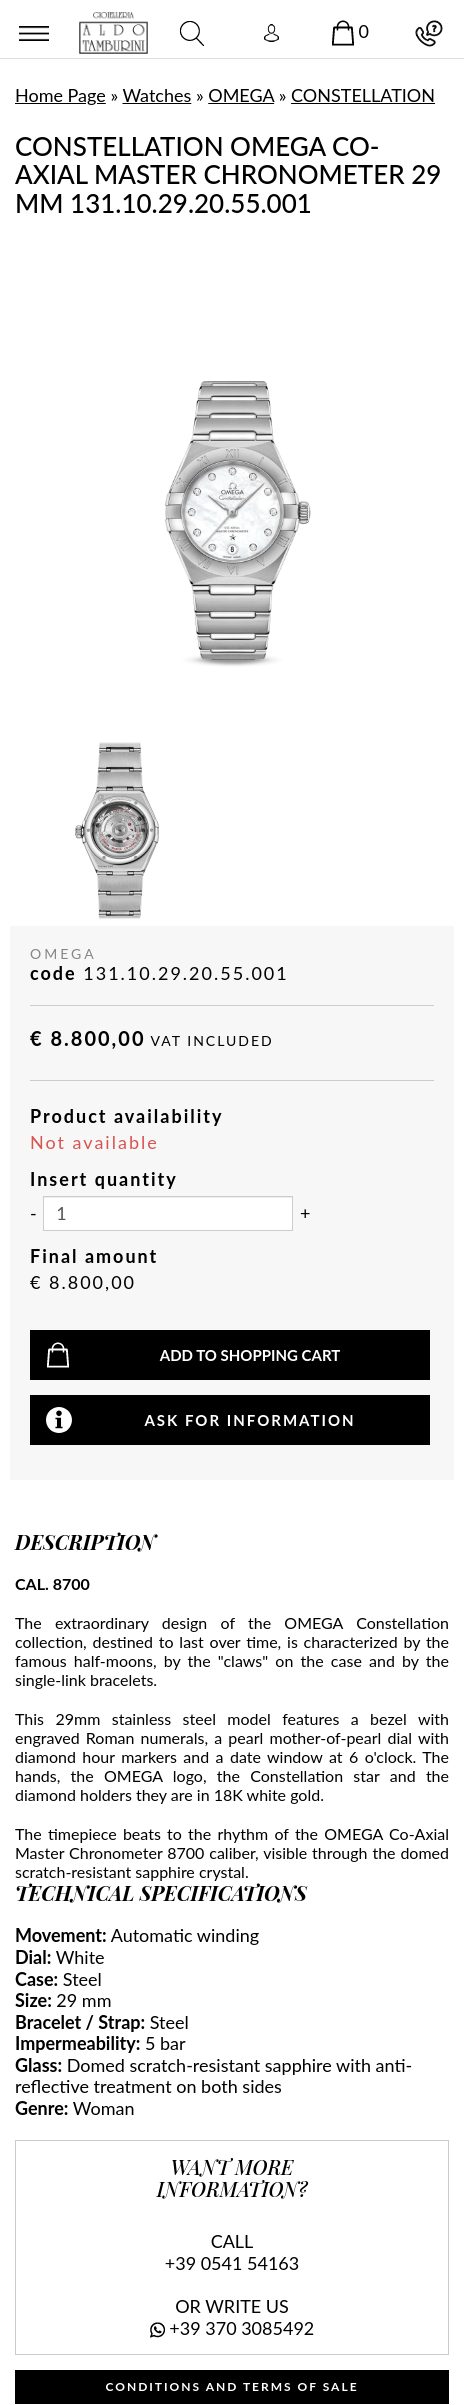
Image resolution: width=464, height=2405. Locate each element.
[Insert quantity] (168, 1213)
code (53, 973)
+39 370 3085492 (241, 2328)
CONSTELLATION (363, 95)
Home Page (60, 95)
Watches (157, 95)
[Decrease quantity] (33, 1214)
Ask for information (249, 1420)
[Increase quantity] (305, 1214)
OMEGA (241, 95)
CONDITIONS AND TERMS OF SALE (231, 2386)
